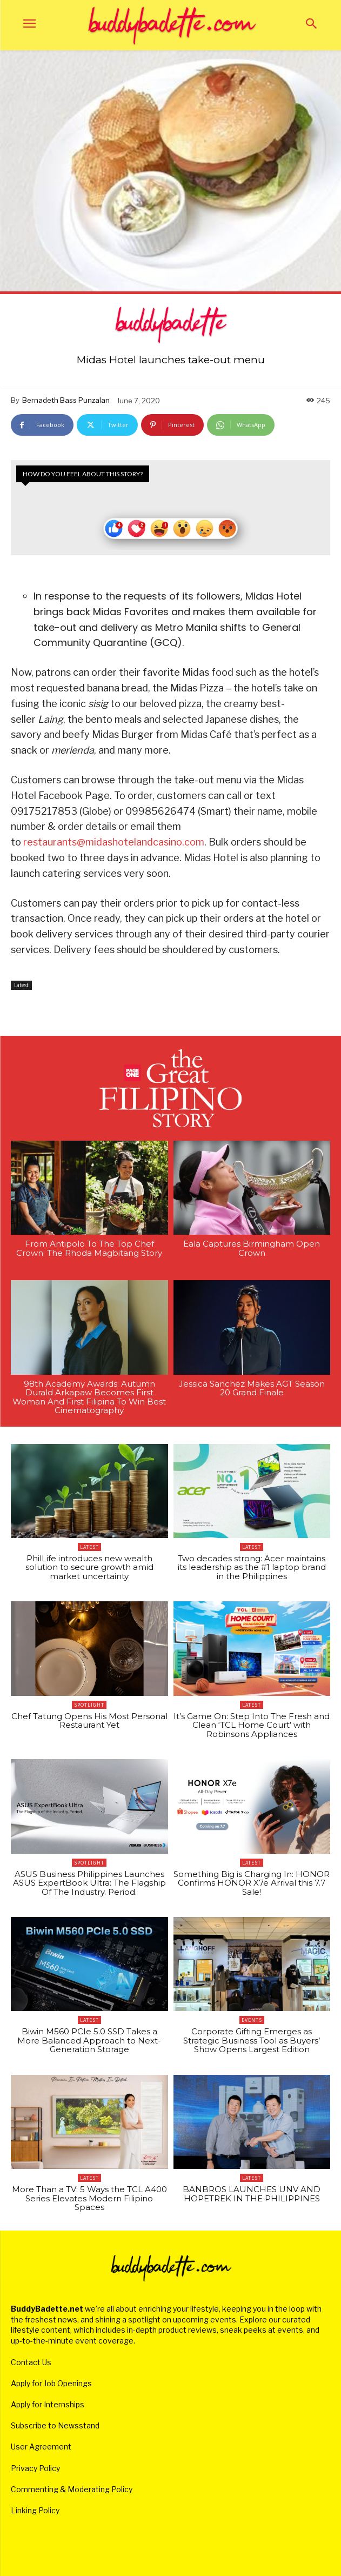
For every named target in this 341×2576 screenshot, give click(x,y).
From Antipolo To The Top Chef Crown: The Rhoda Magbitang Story (89, 1248)
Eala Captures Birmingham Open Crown (251, 1248)
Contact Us (31, 2362)
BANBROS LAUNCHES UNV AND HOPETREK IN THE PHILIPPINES (251, 2194)
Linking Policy (35, 2510)
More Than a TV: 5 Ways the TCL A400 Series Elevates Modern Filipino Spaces (89, 2198)
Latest (21, 985)
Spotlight (89, 1704)
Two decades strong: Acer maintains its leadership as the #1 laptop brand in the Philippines (252, 1567)
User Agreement (41, 2446)
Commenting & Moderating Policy (71, 2489)
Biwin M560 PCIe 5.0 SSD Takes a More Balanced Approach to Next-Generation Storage (89, 2040)
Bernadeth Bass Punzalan (66, 400)
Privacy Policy (35, 2468)
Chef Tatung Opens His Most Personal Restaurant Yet (89, 1720)
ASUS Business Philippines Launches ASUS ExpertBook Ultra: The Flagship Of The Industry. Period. (89, 1883)
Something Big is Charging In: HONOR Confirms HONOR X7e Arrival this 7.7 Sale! (251, 1883)
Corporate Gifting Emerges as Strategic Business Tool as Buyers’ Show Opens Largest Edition (251, 2040)
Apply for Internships (47, 2404)
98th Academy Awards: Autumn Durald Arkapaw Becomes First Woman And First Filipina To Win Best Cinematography (89, 1397)
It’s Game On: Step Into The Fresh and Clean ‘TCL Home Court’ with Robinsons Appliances (251, 1725)
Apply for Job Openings (51, 2383)
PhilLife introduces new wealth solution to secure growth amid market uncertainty (89, 1567)
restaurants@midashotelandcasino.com (113, 842)
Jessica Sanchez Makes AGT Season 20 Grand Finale (252, 1388)
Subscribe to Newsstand (55, 2425)
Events (252, 2019)
